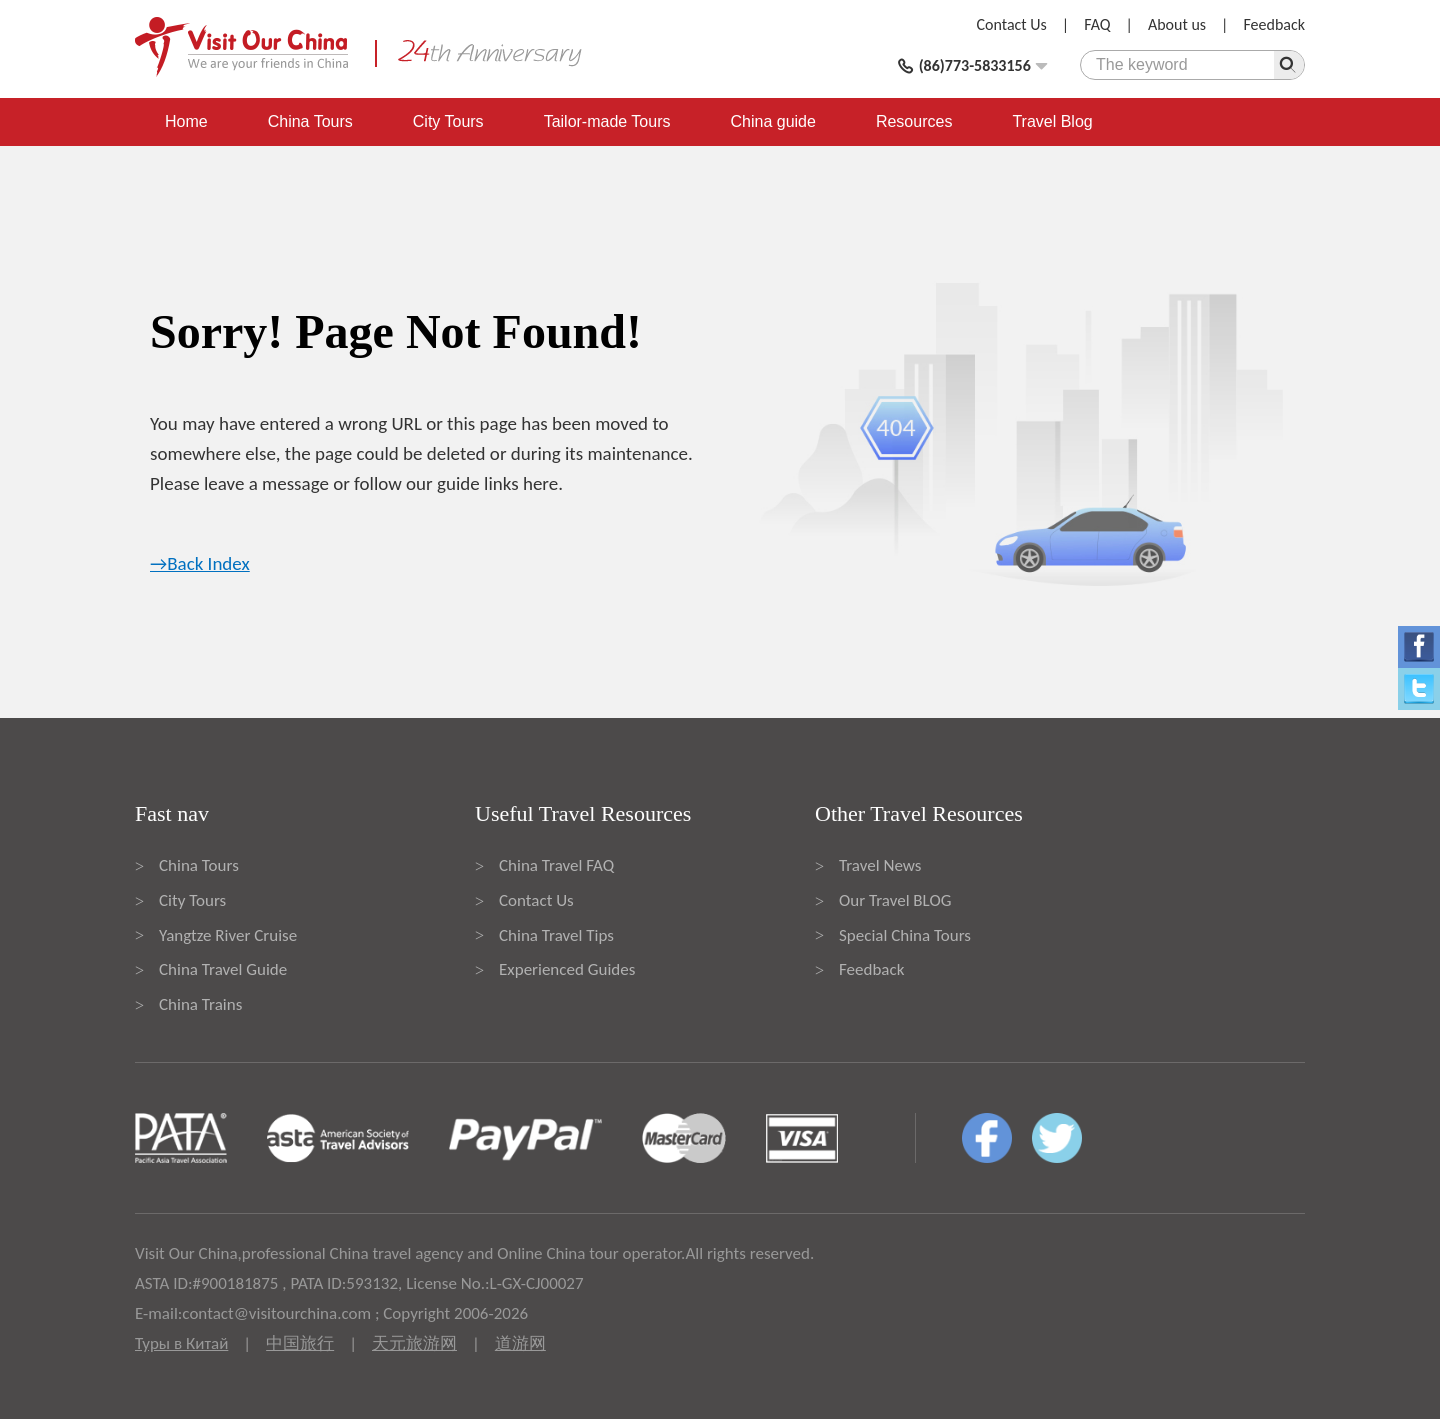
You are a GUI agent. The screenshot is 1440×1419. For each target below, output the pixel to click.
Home (186, 121)
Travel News (880, 865)
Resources (914, 121)
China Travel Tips (556, 935)
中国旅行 (300, 1343)
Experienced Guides (567, 969)
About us (1177, 24)
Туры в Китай (181, 1343)
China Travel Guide (223, 969)
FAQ (1097, 24)
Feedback (1274, 24)
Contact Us (1012, 24)
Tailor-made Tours (607, 121)
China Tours (310, 121)
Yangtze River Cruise (228, 935)
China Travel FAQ (556, 865)
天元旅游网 (414, 1343)
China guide (773, 121)
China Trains (200, 1004)
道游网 (520, 1343)
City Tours (448, 121)
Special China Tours (905, 935)
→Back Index (200, 563)
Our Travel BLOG (895, 900)
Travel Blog (1052, 121)
